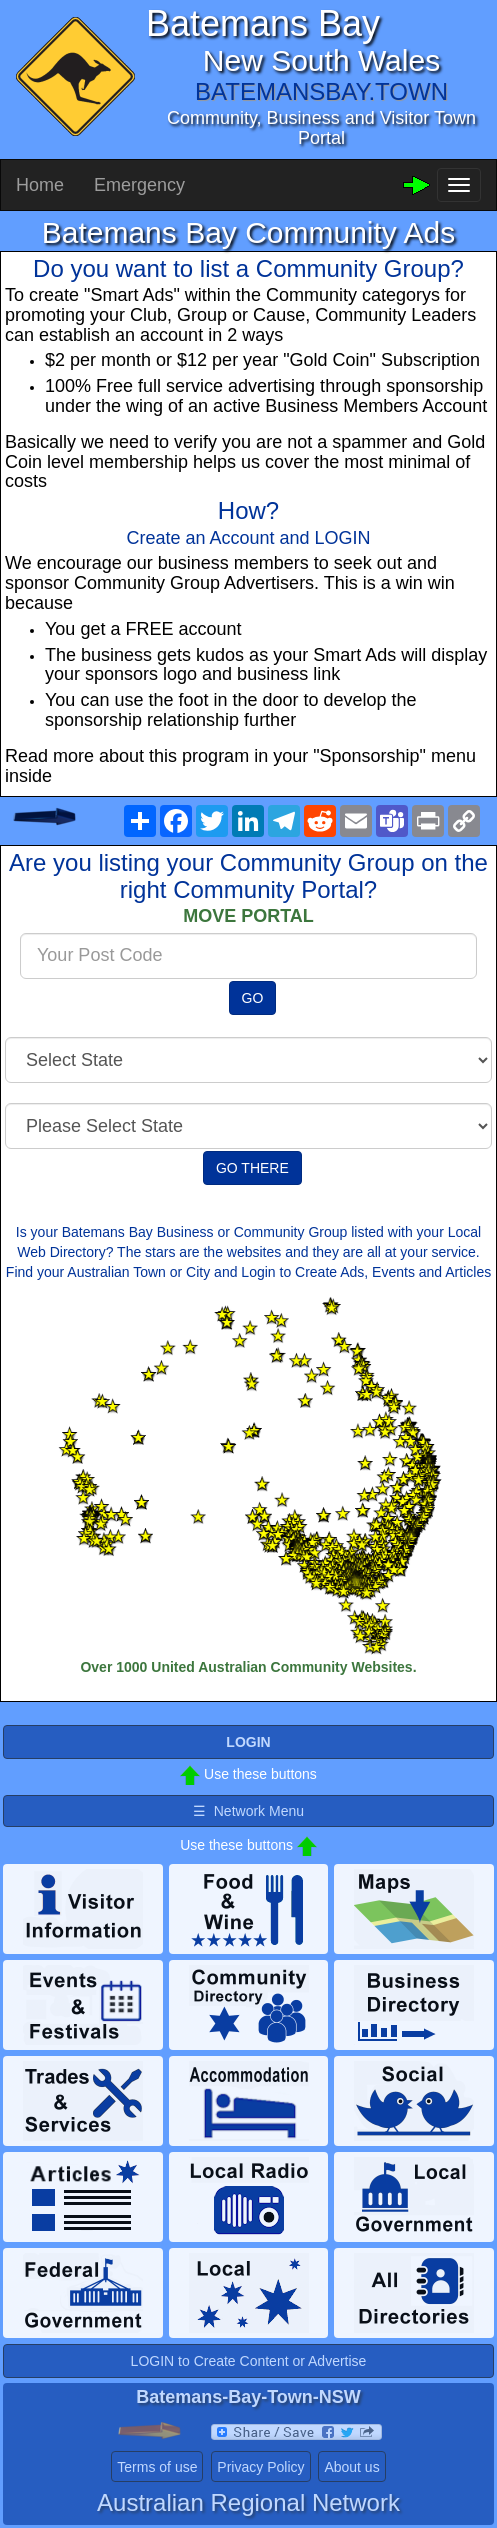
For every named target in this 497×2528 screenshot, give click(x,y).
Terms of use (157, 2467)
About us (351, 2467)
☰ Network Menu (248, 1811)
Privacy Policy (260, 2467)
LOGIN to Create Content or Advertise (249, 2361)
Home (40, 185)
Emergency (139, 185)
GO (253, 998)
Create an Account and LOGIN (248, 538)
